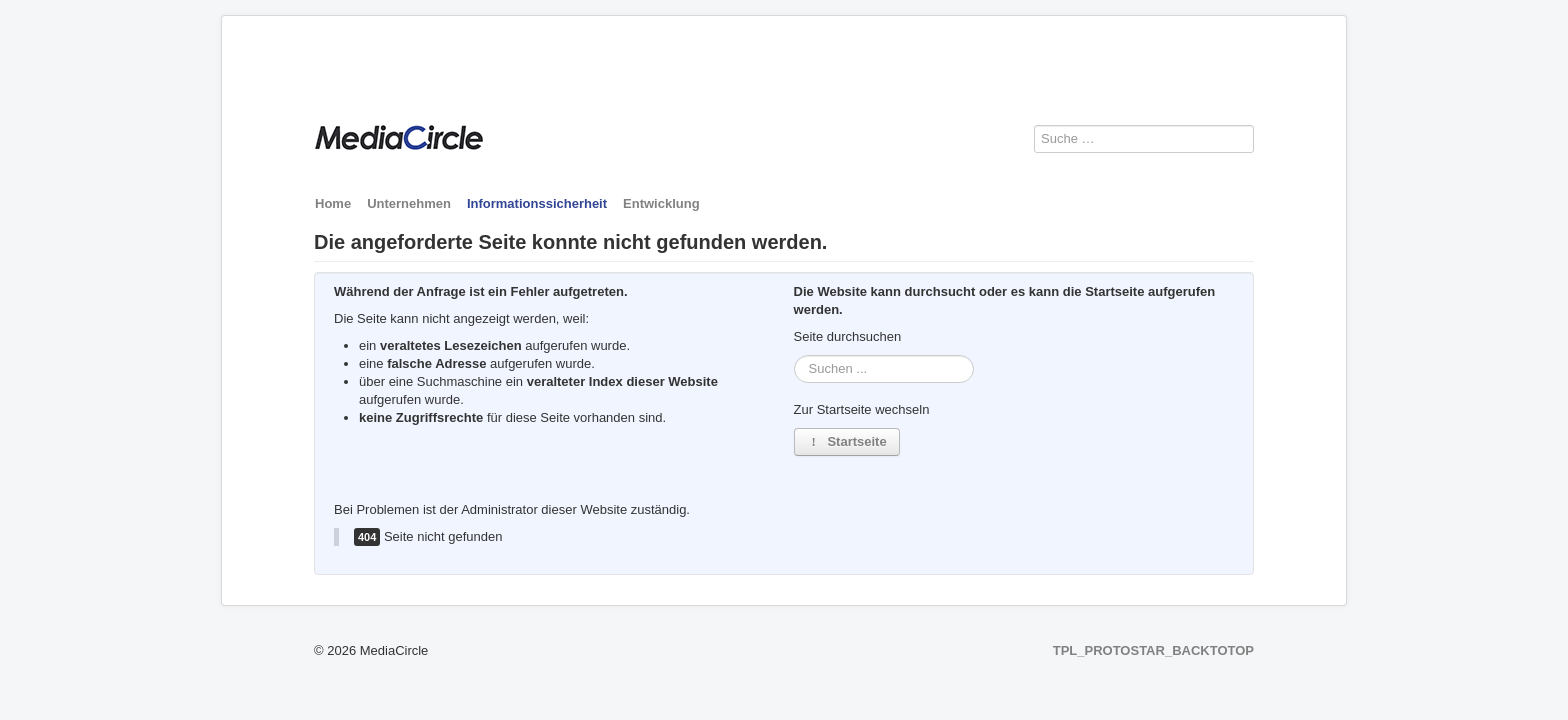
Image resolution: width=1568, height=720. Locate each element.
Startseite (847, 441)
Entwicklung (661, 203)
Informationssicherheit (537, 203)
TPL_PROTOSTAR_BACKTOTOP (1153, 650)
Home (333, 203)
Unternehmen (409, 203)
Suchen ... (794, 355)
